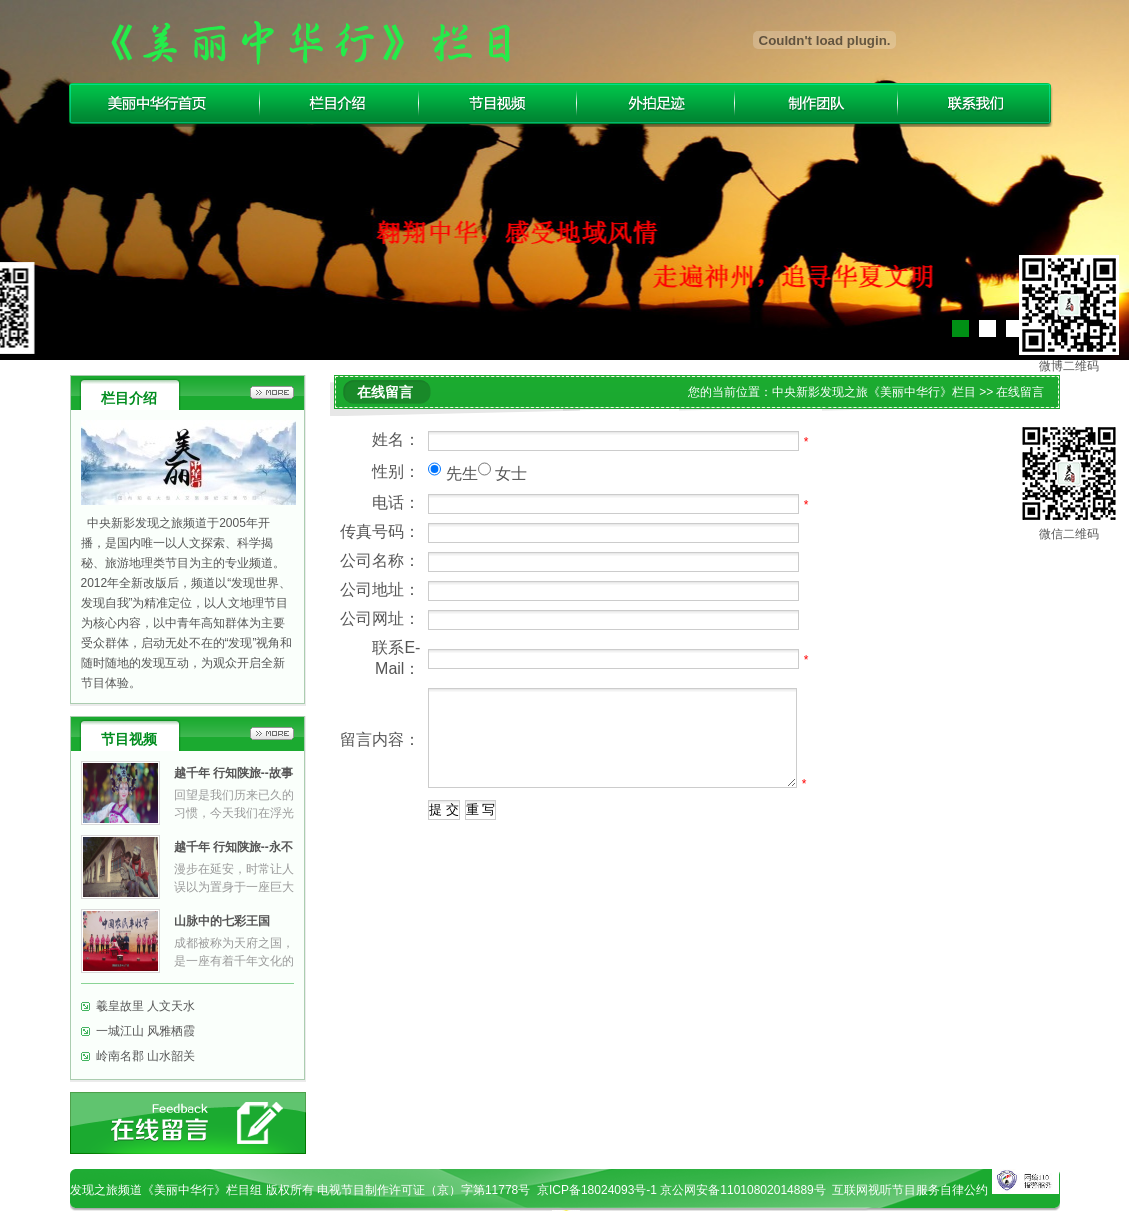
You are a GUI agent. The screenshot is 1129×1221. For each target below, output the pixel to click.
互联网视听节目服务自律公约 (910, 1190)
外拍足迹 (656, 103)
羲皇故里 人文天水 (145, 1006)
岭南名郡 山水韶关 (145, 1056)
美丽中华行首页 (162, 103)
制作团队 (816, 103)
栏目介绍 (339, 103)
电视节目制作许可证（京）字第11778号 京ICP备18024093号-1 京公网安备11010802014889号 (575, 1190)
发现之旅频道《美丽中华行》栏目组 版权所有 (193, 1190)
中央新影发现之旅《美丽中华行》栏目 (874, 392)
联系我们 (976, 103)
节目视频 (498, 103)
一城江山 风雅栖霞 (145, 1031)
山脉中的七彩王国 (222, 921)
